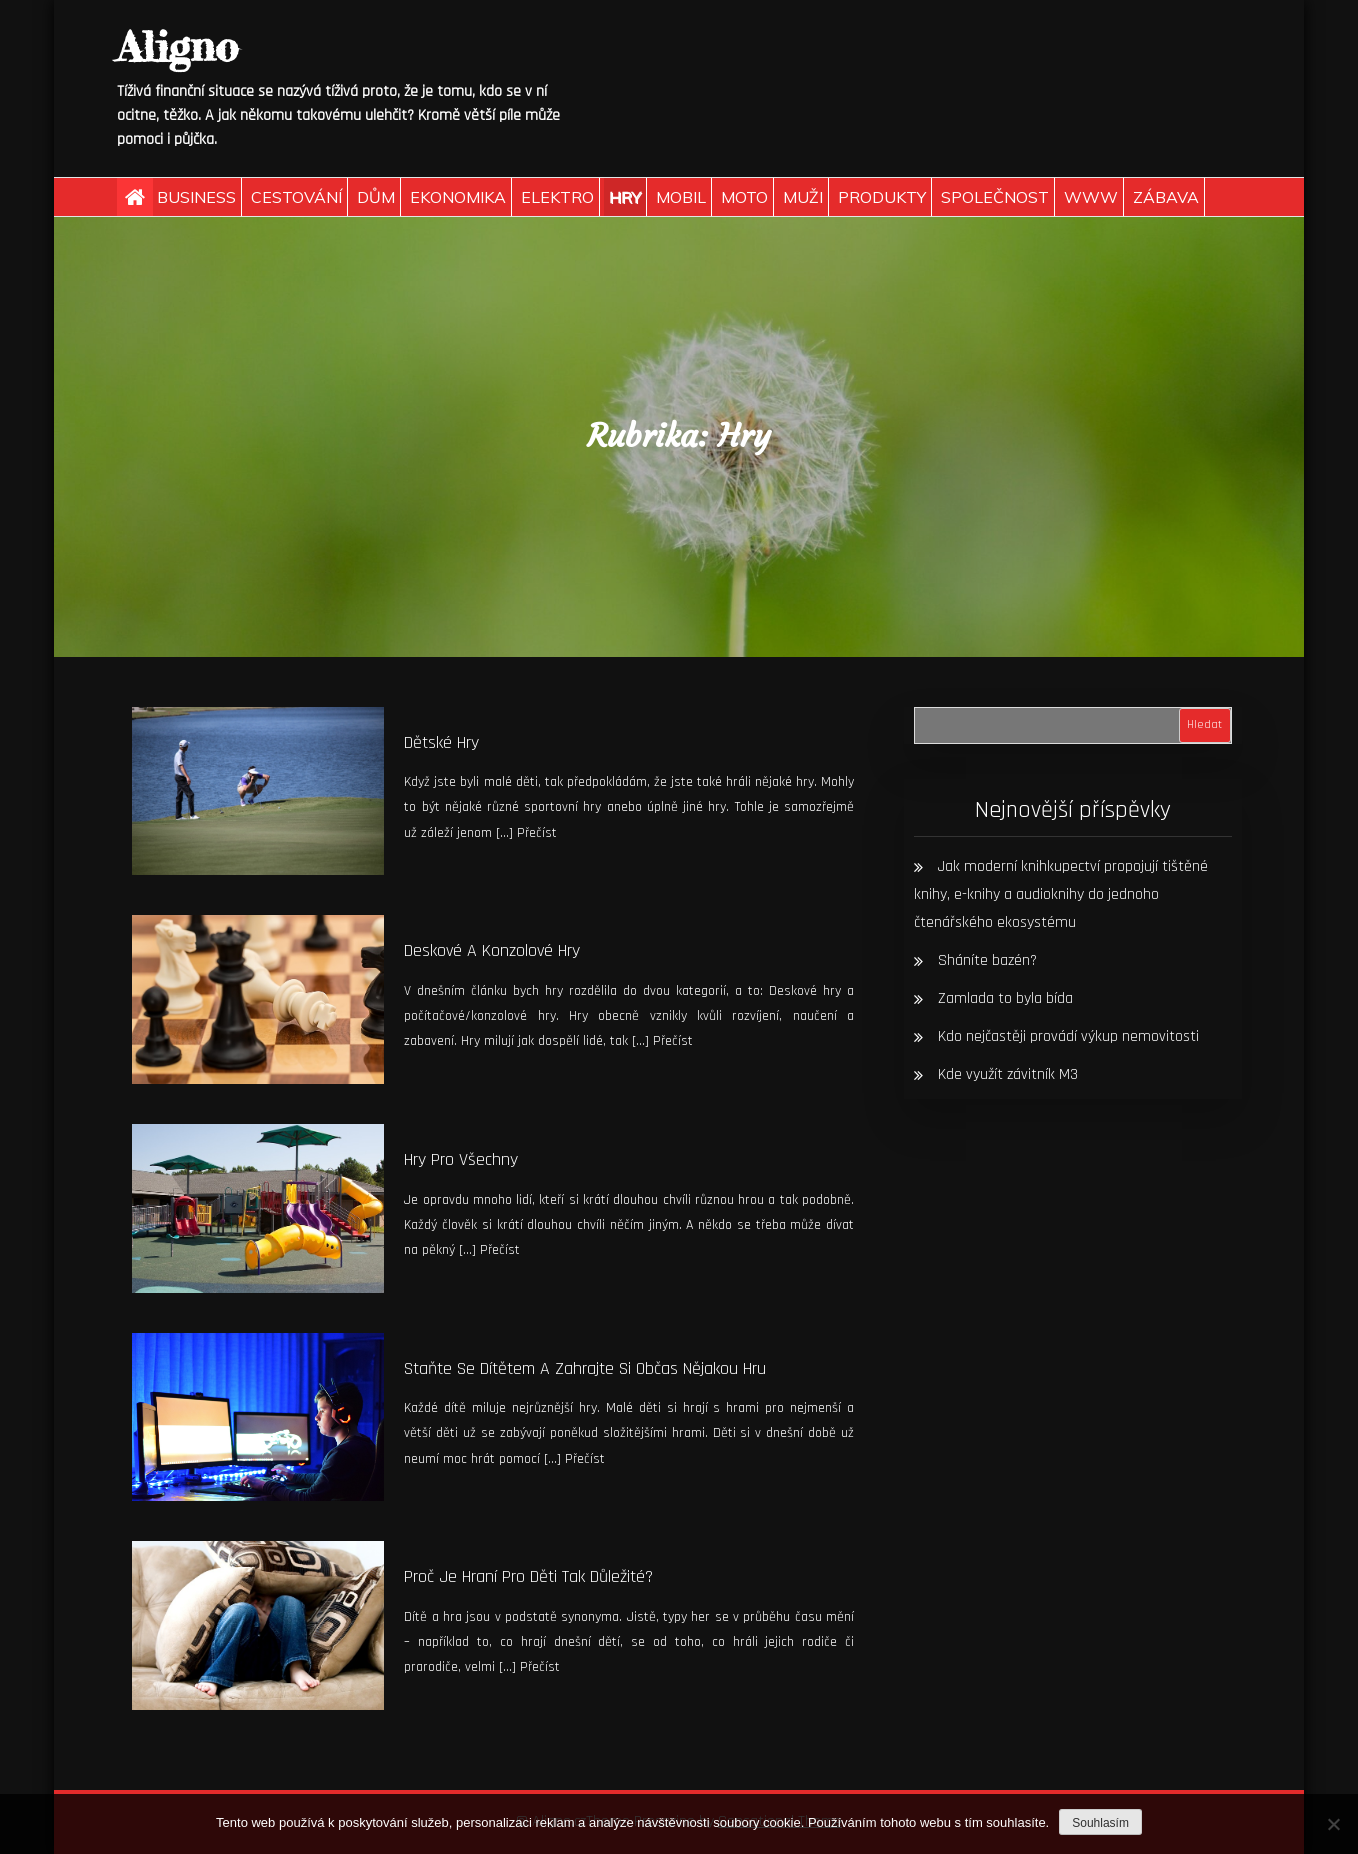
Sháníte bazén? (987, 960)
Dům (376, 197)
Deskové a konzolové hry (492, 950)
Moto (744, 197)
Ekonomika (458, 197)
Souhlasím (1100, 1823)
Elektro (557, 197)
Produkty (882, 197)
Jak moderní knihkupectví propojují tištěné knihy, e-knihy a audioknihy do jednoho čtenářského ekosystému (1061, 894)
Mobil (681, 197)
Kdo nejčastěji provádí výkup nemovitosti (1068, 1036)
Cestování (296, 197)
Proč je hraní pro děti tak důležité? (528, 1576)
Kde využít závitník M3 (1008, 1074)
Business (196, 197)
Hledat (1204, 724)
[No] (1333, 1824)
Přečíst (537, 833)
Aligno (177, 46)
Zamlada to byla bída (1005, 998)
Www (1091, 197)
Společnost (995, 197)
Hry (625, 197)
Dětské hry (441, 742)
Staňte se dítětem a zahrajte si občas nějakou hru (585, 1368)
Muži (803, 197)
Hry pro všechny (461, 1159)
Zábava (1166, 197)
